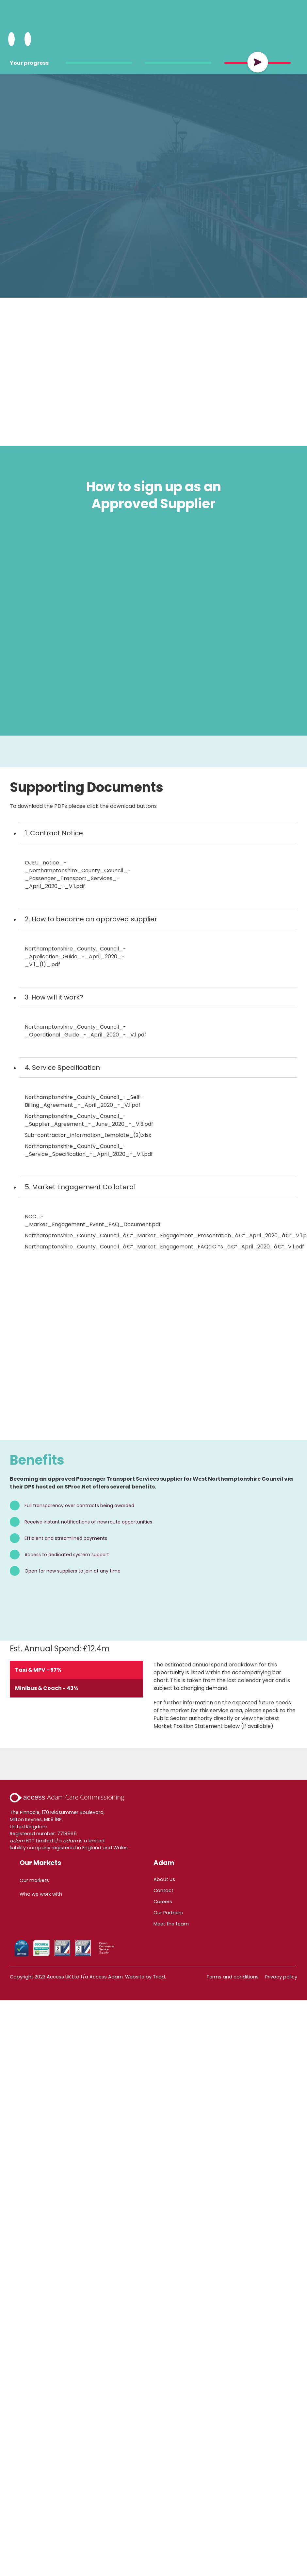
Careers (163, 1901)
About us (164, 1879)
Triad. (159, 1977)
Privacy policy (281, 1977)
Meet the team (171, 1924)
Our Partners (168, 1912)
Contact (163, 1890)
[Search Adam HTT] (11, 39)
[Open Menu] (28, 39)
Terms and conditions (232, 1977)
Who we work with (41, 1894)
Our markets (34, 1880)
